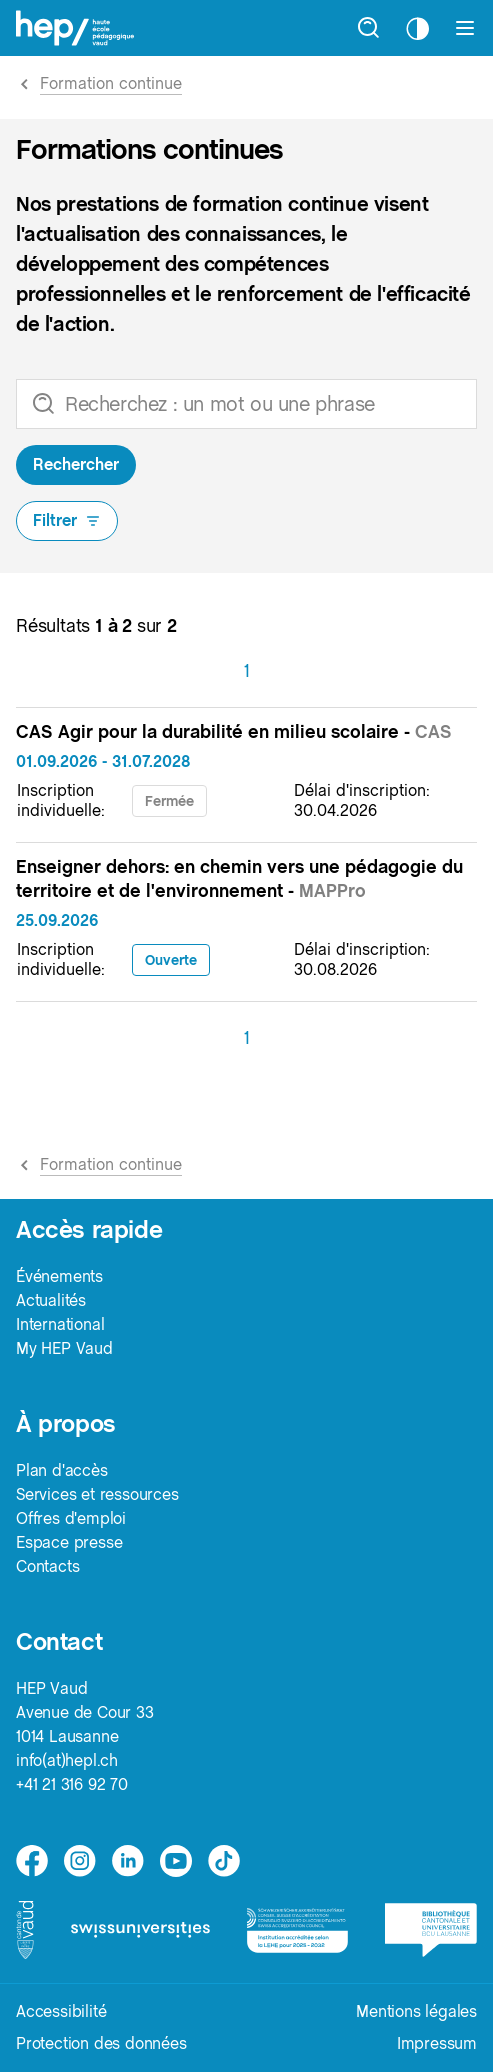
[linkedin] (128, 1861)
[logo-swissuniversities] (140, 1930)
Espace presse (69, 1542)
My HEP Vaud (64, 1348)
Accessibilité (61, 2011)
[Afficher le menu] (465, 28)
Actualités (51, 1300)
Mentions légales (416, 2011)
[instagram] (80, 1861)
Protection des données (101, 2043)
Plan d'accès (62, 1470)
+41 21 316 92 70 (72, 1784)
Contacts (47, 1566)
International (60, 1324)
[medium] (176, 1861)
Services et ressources (97, 1494)
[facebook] (32, 1861)
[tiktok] (224, 1861)
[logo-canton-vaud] (25, 1930)
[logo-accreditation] (297, 1930)
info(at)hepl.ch (67, 1760)
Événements (59, 1276)
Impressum (437, 2043)
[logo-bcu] (431, 1930)
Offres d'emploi (71, 1518)
